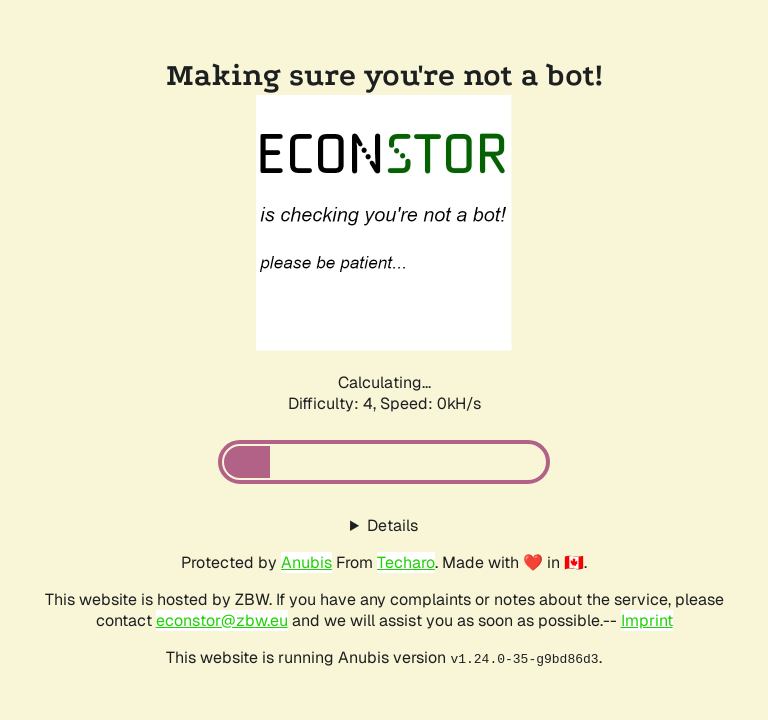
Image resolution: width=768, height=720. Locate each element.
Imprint (647, 620)
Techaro (406, 562)
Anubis (306, 562)
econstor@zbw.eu (222, 620)
